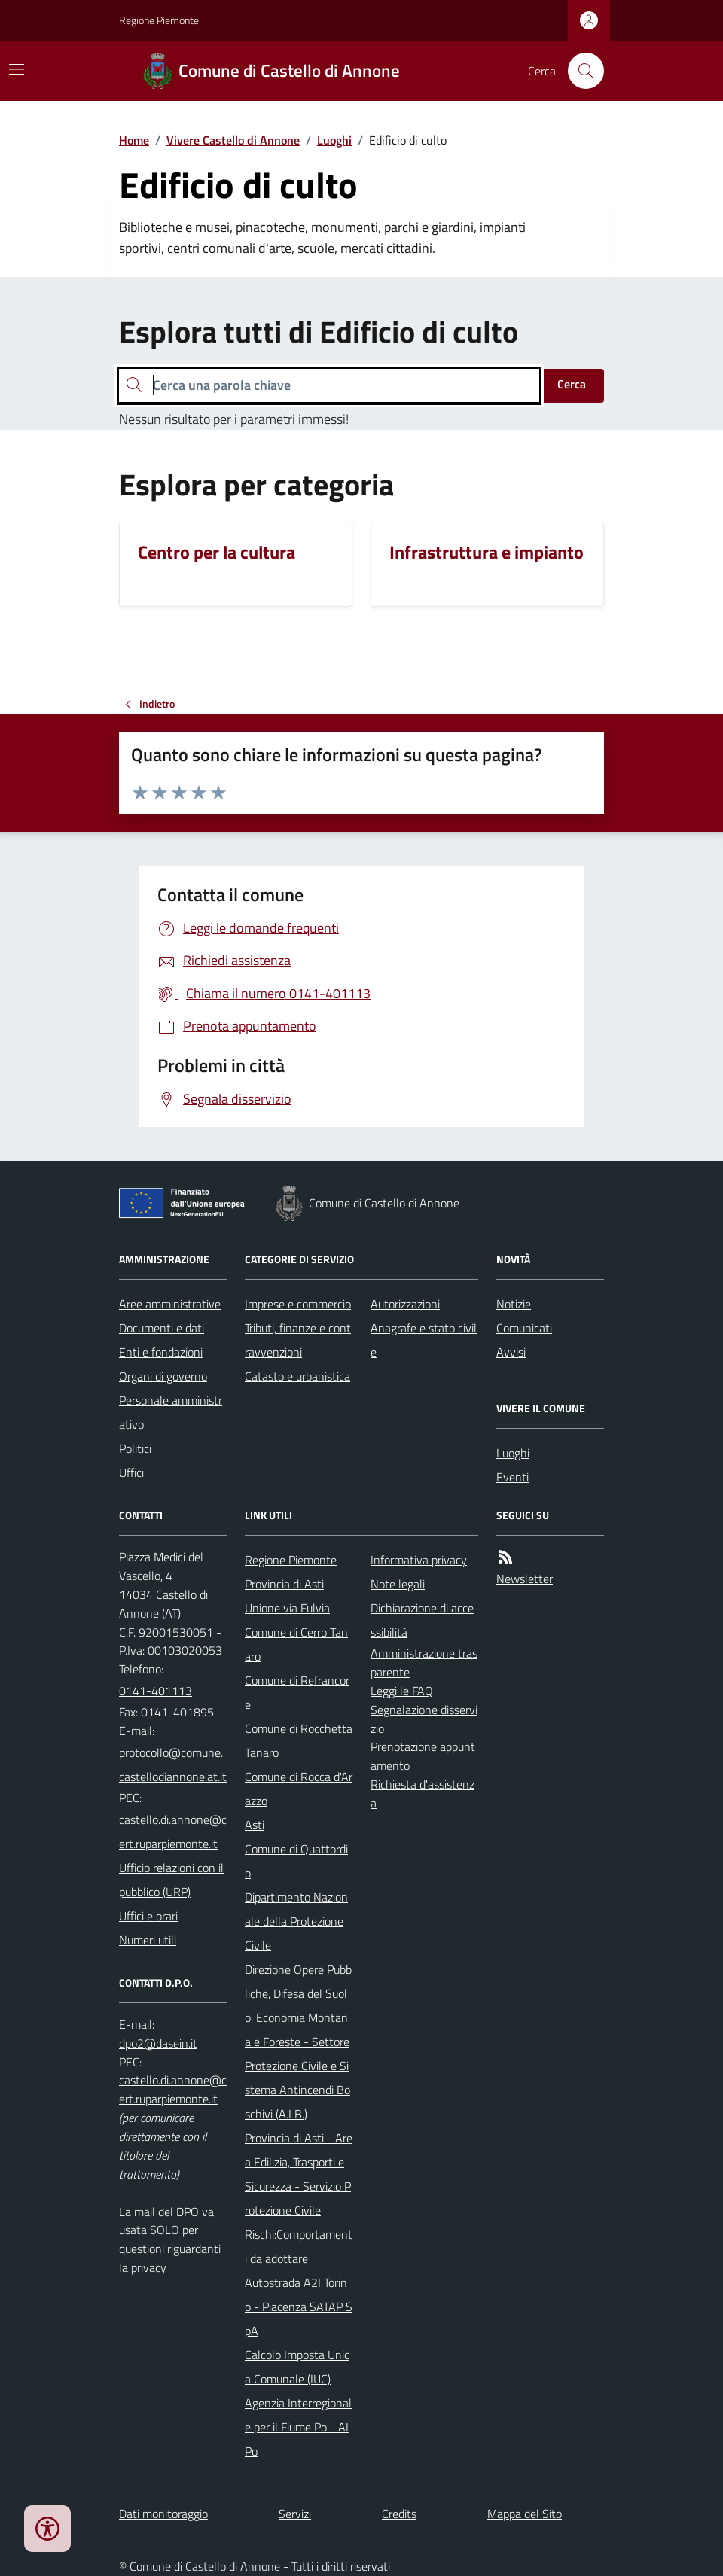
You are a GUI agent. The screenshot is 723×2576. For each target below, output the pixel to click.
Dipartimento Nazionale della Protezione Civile (296, 1921)
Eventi (512, 1477)
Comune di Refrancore (297, 1692)
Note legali (398, 1584)
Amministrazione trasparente (424, 1662)
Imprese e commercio (298, 1304)
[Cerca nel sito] (580, 71)
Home (134, 140)
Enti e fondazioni (161, 1352)
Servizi (295, 2513)
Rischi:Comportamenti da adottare (298, 2246)
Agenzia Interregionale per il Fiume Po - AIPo (298, 2427)
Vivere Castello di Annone (233, 140)
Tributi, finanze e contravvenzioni (298, 1340)
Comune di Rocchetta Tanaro (298, 1740)
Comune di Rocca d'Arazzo (298, 1789)
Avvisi (511, 1352)
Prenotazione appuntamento (423, 1755)
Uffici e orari (148, 1916)
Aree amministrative (170, 1304)
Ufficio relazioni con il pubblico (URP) (171, 1880)
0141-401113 (155, 1691)
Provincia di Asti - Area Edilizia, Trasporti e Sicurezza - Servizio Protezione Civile (298, 2174)
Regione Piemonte (159, 20)
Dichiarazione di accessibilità (422, 1620)
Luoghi (334, 140)
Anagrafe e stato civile (424, 1340)
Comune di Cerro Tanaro (296, 1644)
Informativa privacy (419, 1560)
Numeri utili (147, 1940)
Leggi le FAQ (402, 1691)
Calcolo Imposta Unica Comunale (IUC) (297, 2367)
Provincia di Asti (284, 1584)
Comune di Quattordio (296, 1861)
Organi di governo (163, 1376)
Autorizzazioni (405, 1304)
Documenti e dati (161, 1328)
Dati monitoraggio (163, 2513)
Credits (399, 2513)
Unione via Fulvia (287, 1608)
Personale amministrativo (170, 1412)
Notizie (513, 1304)
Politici (135, 1448)
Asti (254, 1825)
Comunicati (524, 1328)
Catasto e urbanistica (297, 1376)
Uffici (131, 1472)
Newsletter (524, 1579)
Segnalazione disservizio (424, 1719)
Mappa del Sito (524, 2513)
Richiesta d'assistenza (422, 1793)
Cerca (571, 384)
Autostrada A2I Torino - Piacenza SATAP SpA (298, 2306)
